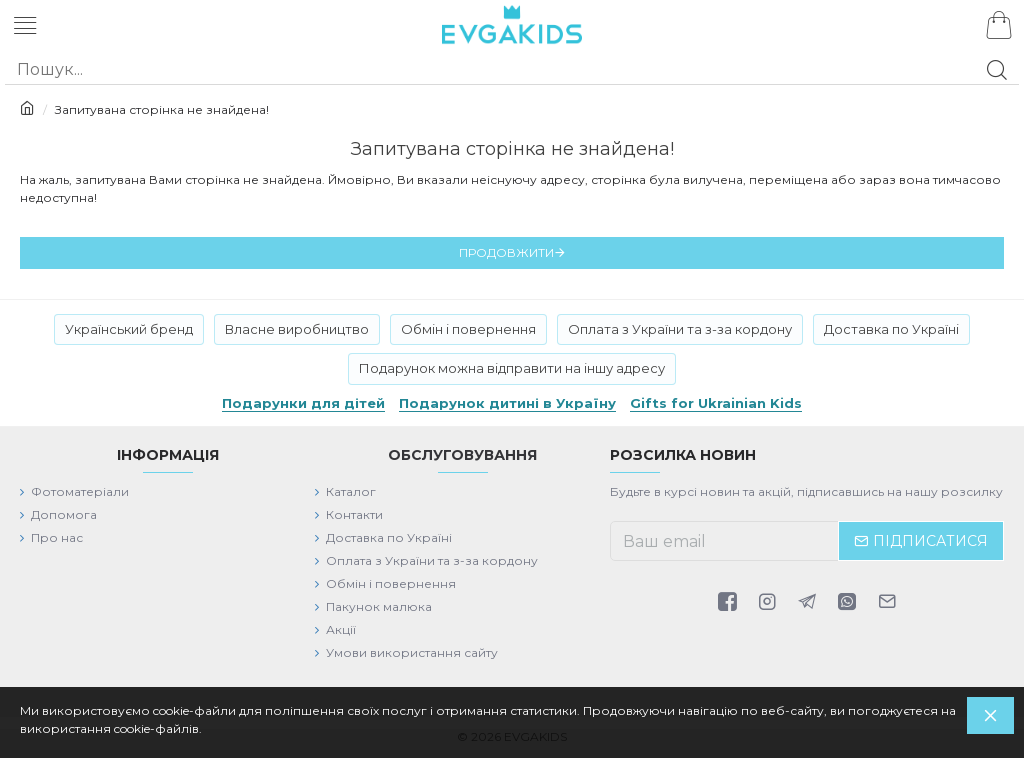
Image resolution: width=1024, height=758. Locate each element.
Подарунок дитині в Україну (507, 403)
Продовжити (506, 252)
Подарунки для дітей (303, 403)
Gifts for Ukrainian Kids (716, 403)
